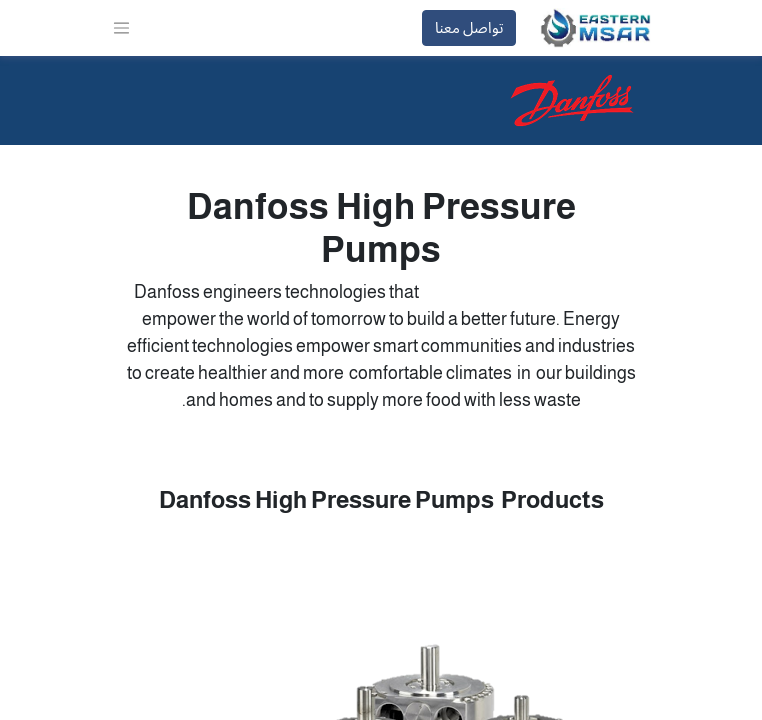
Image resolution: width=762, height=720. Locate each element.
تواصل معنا (469, 27)
